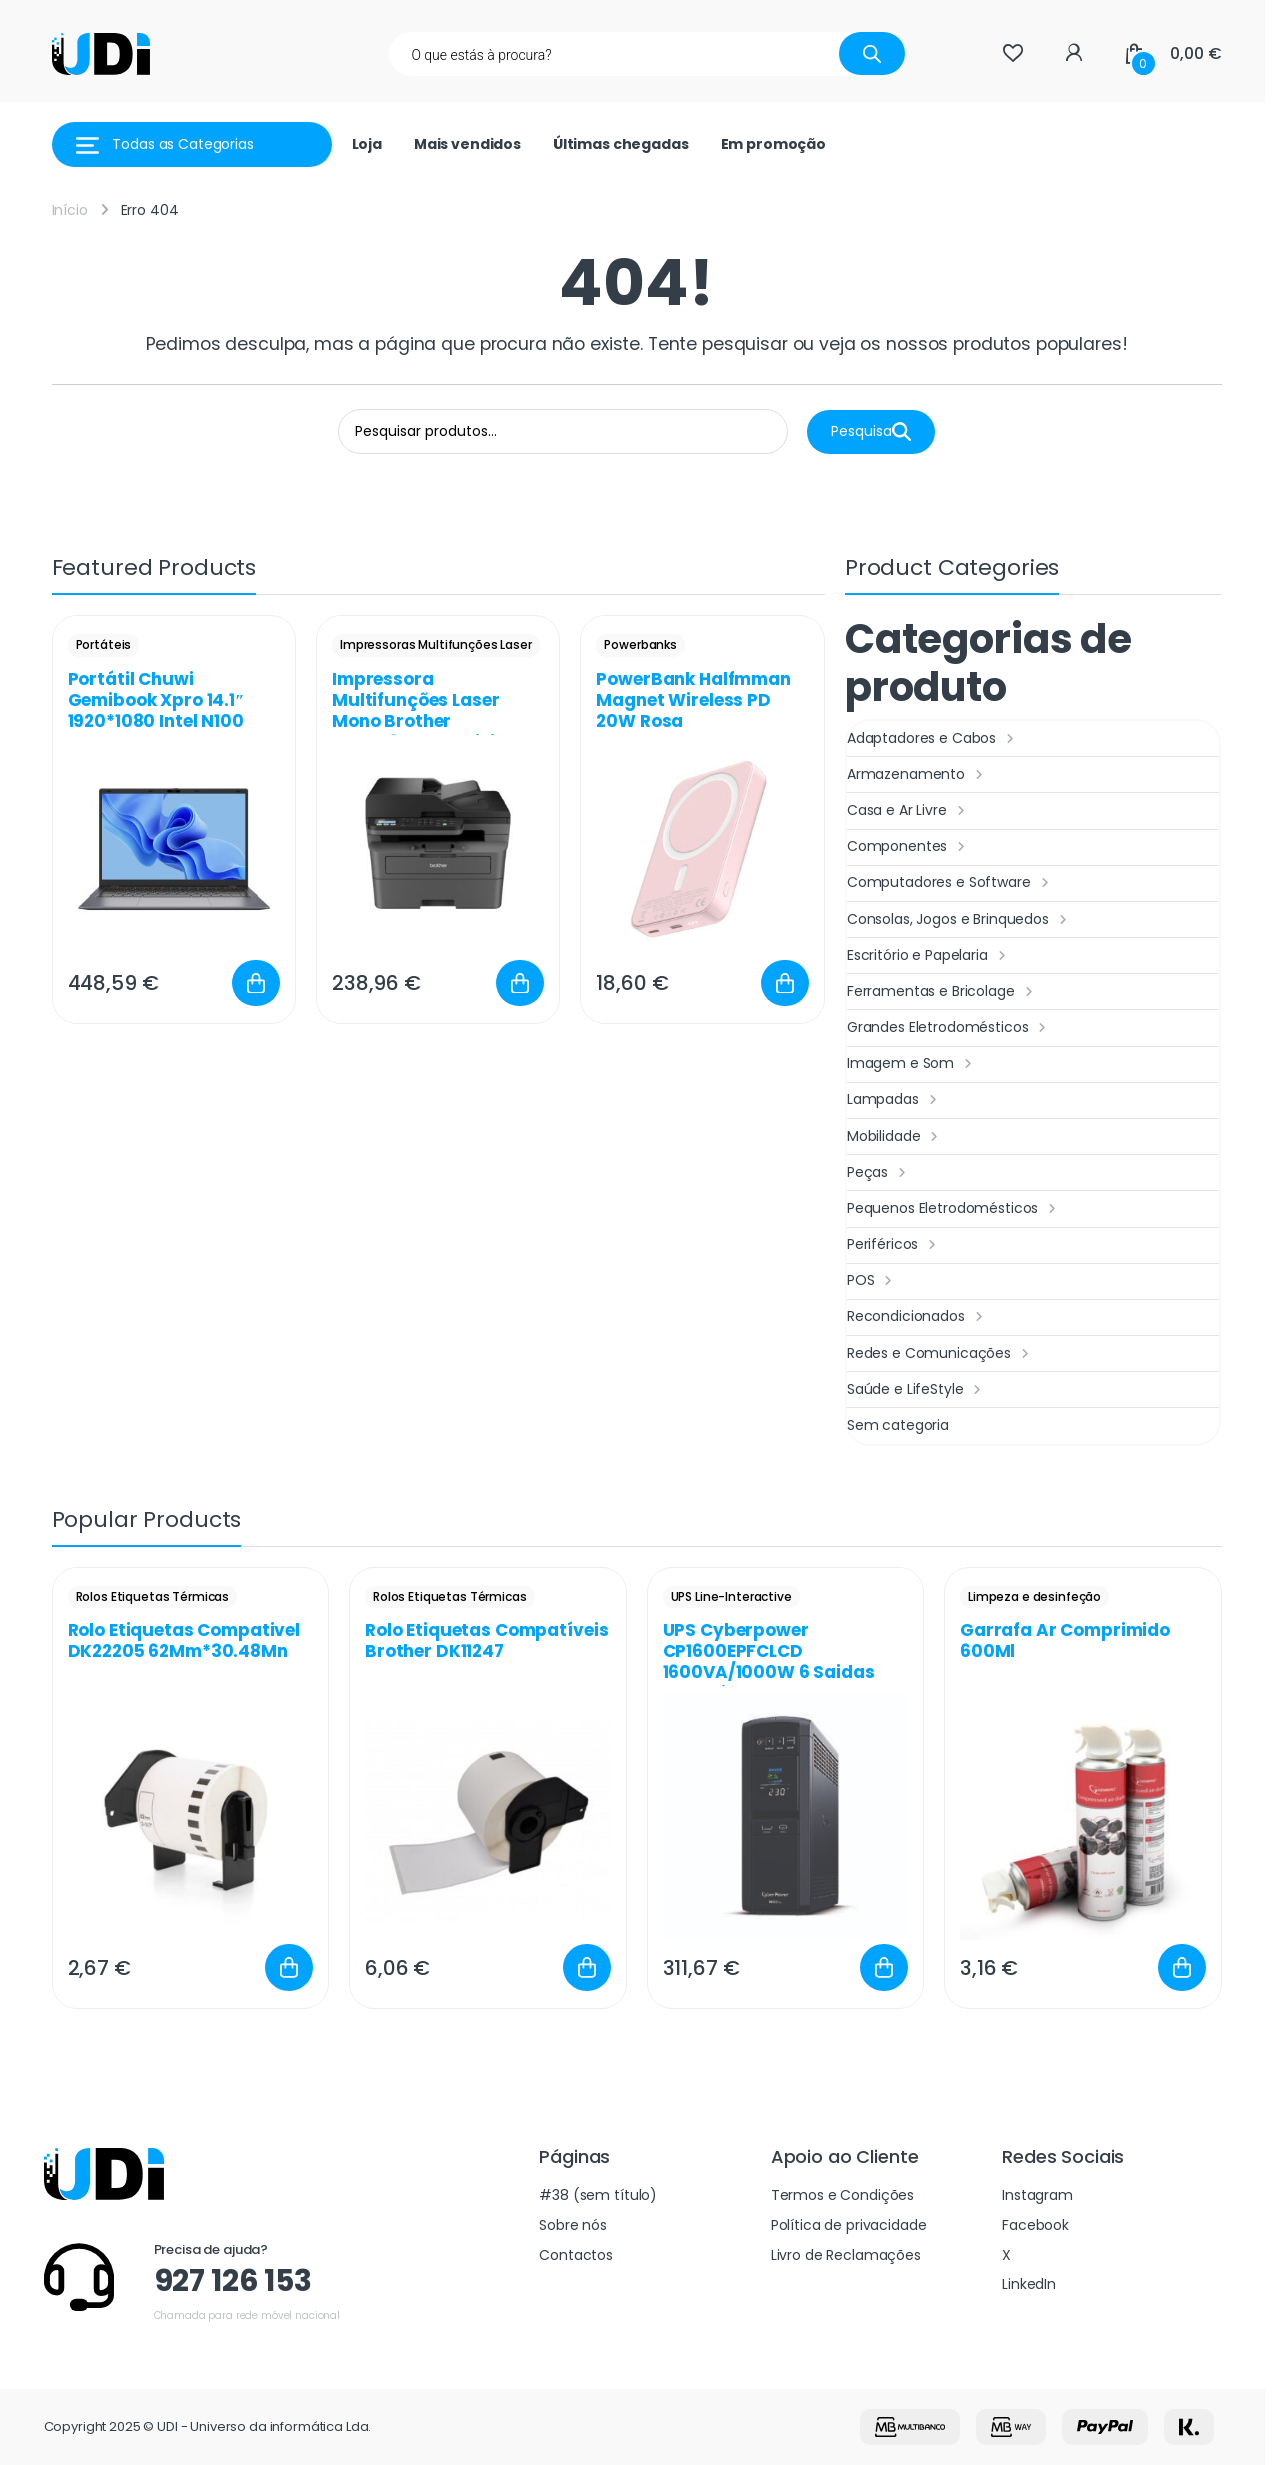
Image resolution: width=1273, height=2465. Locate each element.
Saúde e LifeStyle (916, 1390)
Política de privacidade (849, 2225)
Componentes (908, 847)
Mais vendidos (467, 144)
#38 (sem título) (598, 2195)
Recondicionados (917, 1317)
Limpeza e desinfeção (1034, 1596)
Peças (879, 1173)
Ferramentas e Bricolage (942, 992)
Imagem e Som (912, 1064)
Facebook (1035, 2225)
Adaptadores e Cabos (933, 739)
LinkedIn (1029, 2284)
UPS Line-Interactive (731, 1596)
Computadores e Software (950, 883)
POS (872, 1281)
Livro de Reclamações (846, 2255)
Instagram (1037, 2195)
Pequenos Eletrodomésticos (954, 1209)
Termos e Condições (842, 2195)
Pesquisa (871, 431)
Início (70, 210)
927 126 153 (233, 2281)
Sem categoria (898, 1425)
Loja (367, 144)
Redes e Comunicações (940, 1354)
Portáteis (104, 644)
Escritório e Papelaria (929, 956)
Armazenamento (917, 775)
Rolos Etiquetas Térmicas (153, 1596)
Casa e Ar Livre (908, 811)
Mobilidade (895, 1137)
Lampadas (894, 1100)
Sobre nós (573, 2225)
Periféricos (894, 1245)
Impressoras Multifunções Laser (436, 644)
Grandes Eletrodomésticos (949, 1028)
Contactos (576, 2255)
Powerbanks (640, 644)
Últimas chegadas (621, 144)
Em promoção (773, 144)
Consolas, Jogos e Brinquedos (959, 920)
